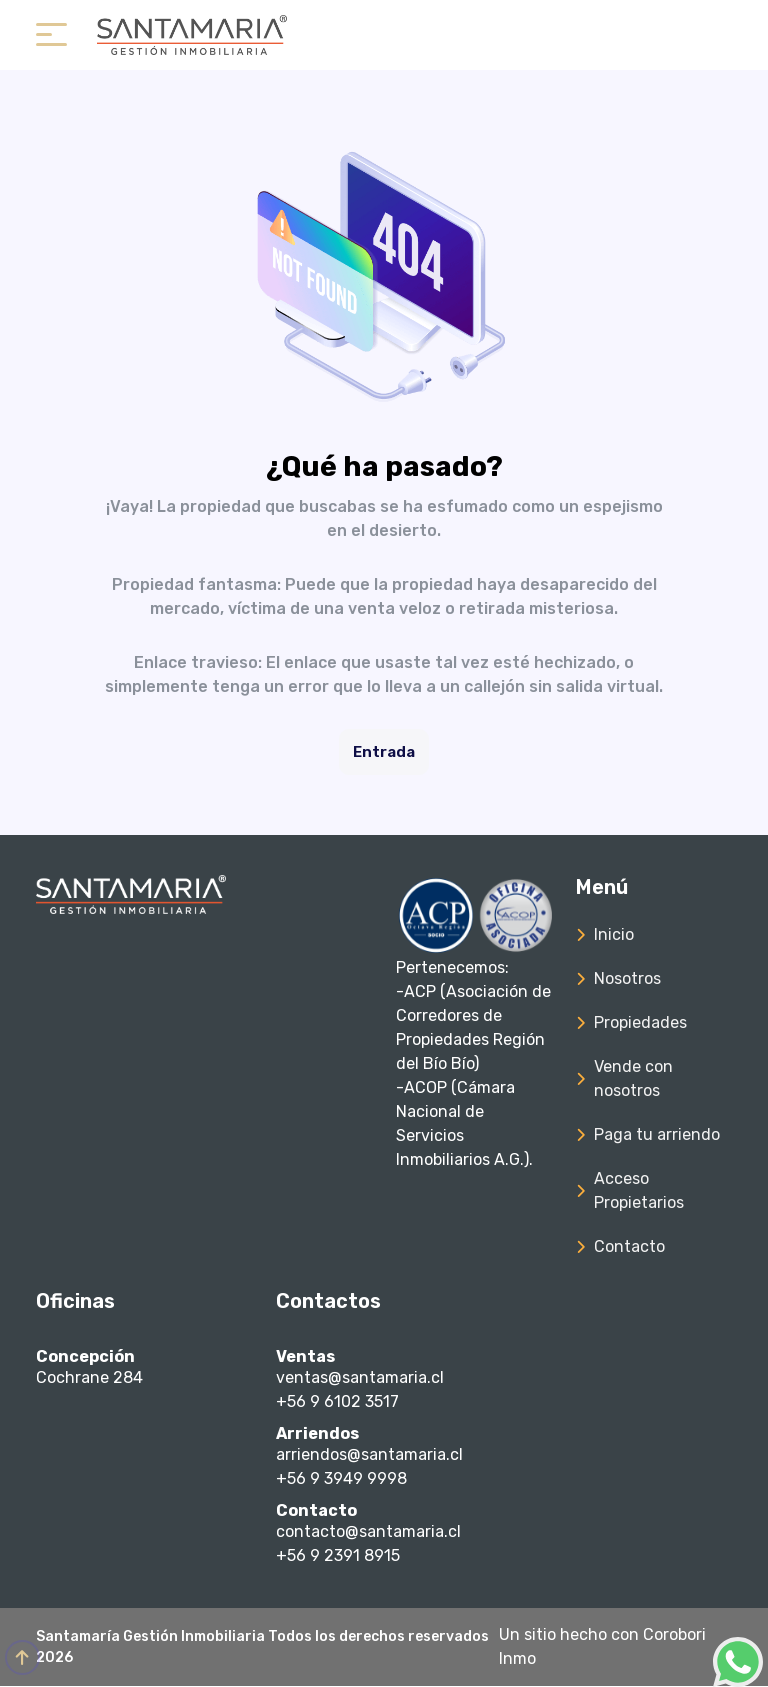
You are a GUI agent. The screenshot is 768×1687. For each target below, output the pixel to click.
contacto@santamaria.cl (368, 1532)
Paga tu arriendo (657, 1134)
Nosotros (627, 978)
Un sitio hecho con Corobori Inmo (602, 1647)
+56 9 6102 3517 (337, 1401)
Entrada (384, 752)
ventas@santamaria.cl (360, 1377)
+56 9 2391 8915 (338, 1556)
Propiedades (640, 1022)
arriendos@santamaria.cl (369, 1454)
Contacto (629, 1246)
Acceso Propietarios (639, 1190)
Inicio (614, 934)
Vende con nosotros (633, 1078)
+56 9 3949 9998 (341, 1478)
